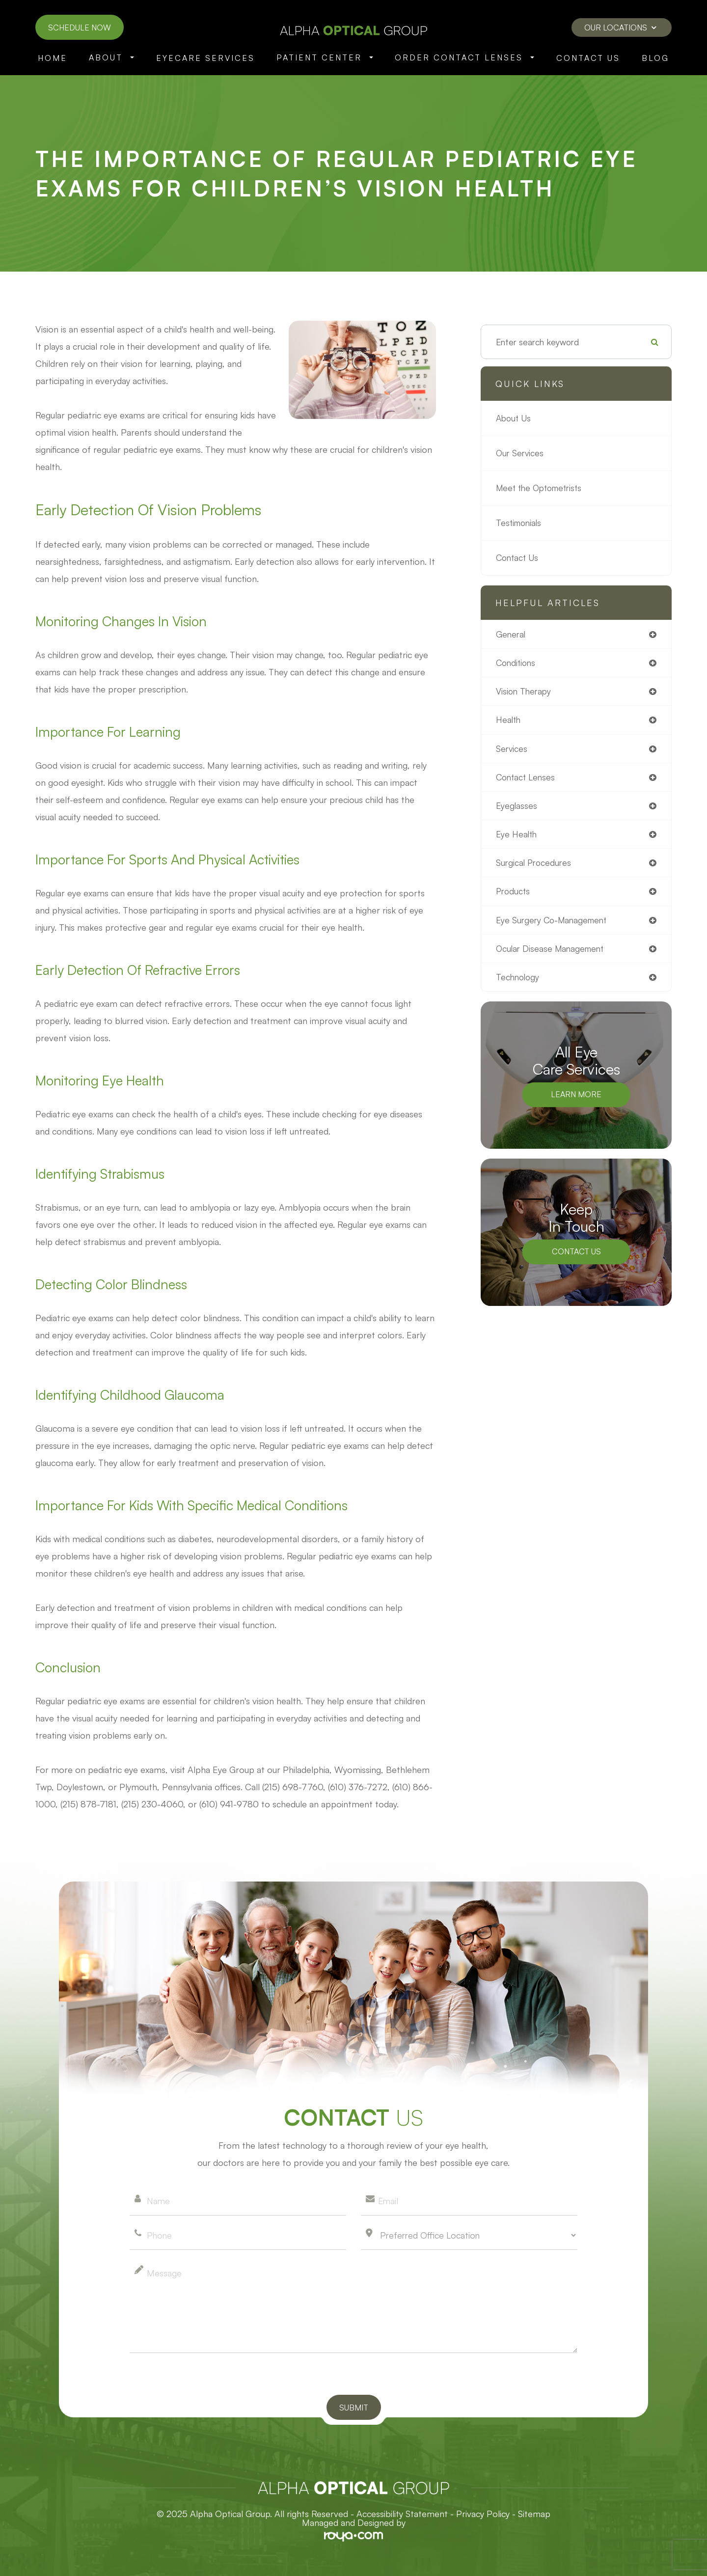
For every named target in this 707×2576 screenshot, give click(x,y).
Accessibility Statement (402, 2513)
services (512, 750)
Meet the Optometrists (542, 488)
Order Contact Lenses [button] (464, 57)
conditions (517, 663)
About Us (514, 418)
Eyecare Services (205, 58)
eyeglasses (517, 808)
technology (519, 982)
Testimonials (520, 523)
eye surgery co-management (554, 924)
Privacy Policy (483, 2513)
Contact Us (588, 58)
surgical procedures (535, 866)
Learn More (576, 1100)
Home (52, 58)
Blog (655, 58)
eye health (517, 837)
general (511, 634)
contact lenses (527, 779)
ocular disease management (552, 953)
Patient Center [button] (324, 57)
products (514, 895)
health (509, 721)
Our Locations (620, 27)
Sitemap (534, 2513)
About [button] (111, 57)
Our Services (520, 453)
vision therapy (525, 692)
